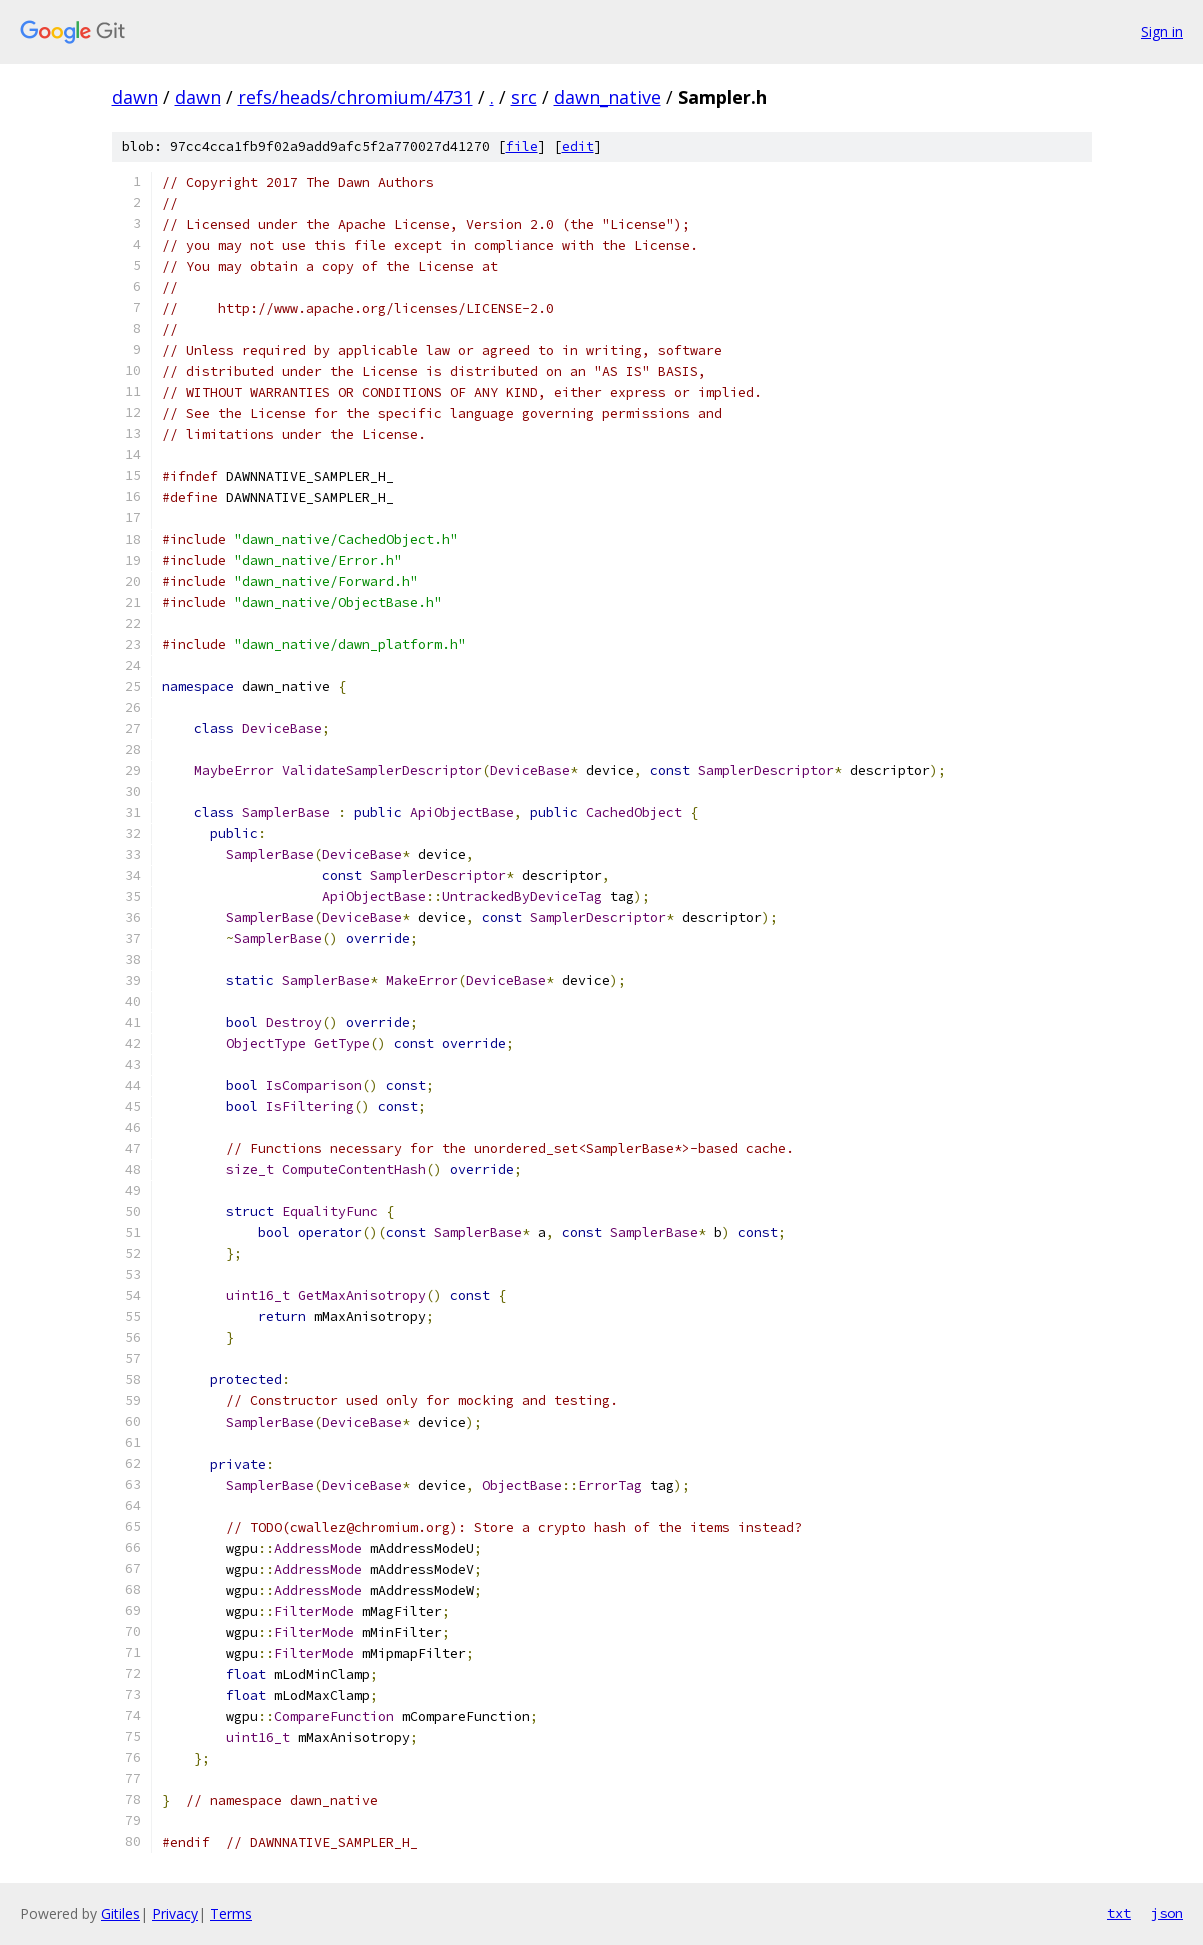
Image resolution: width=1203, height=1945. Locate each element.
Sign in (1162, 31)
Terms (231, 1913)
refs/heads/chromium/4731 (355, 97)
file (522, 146)
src (524, 97)
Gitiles (120, 1913)
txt (1119, 1913)
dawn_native (607, 97)
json (1167, 1913)
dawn (135, 97)
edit (578, 146)
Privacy (175, 1913)
